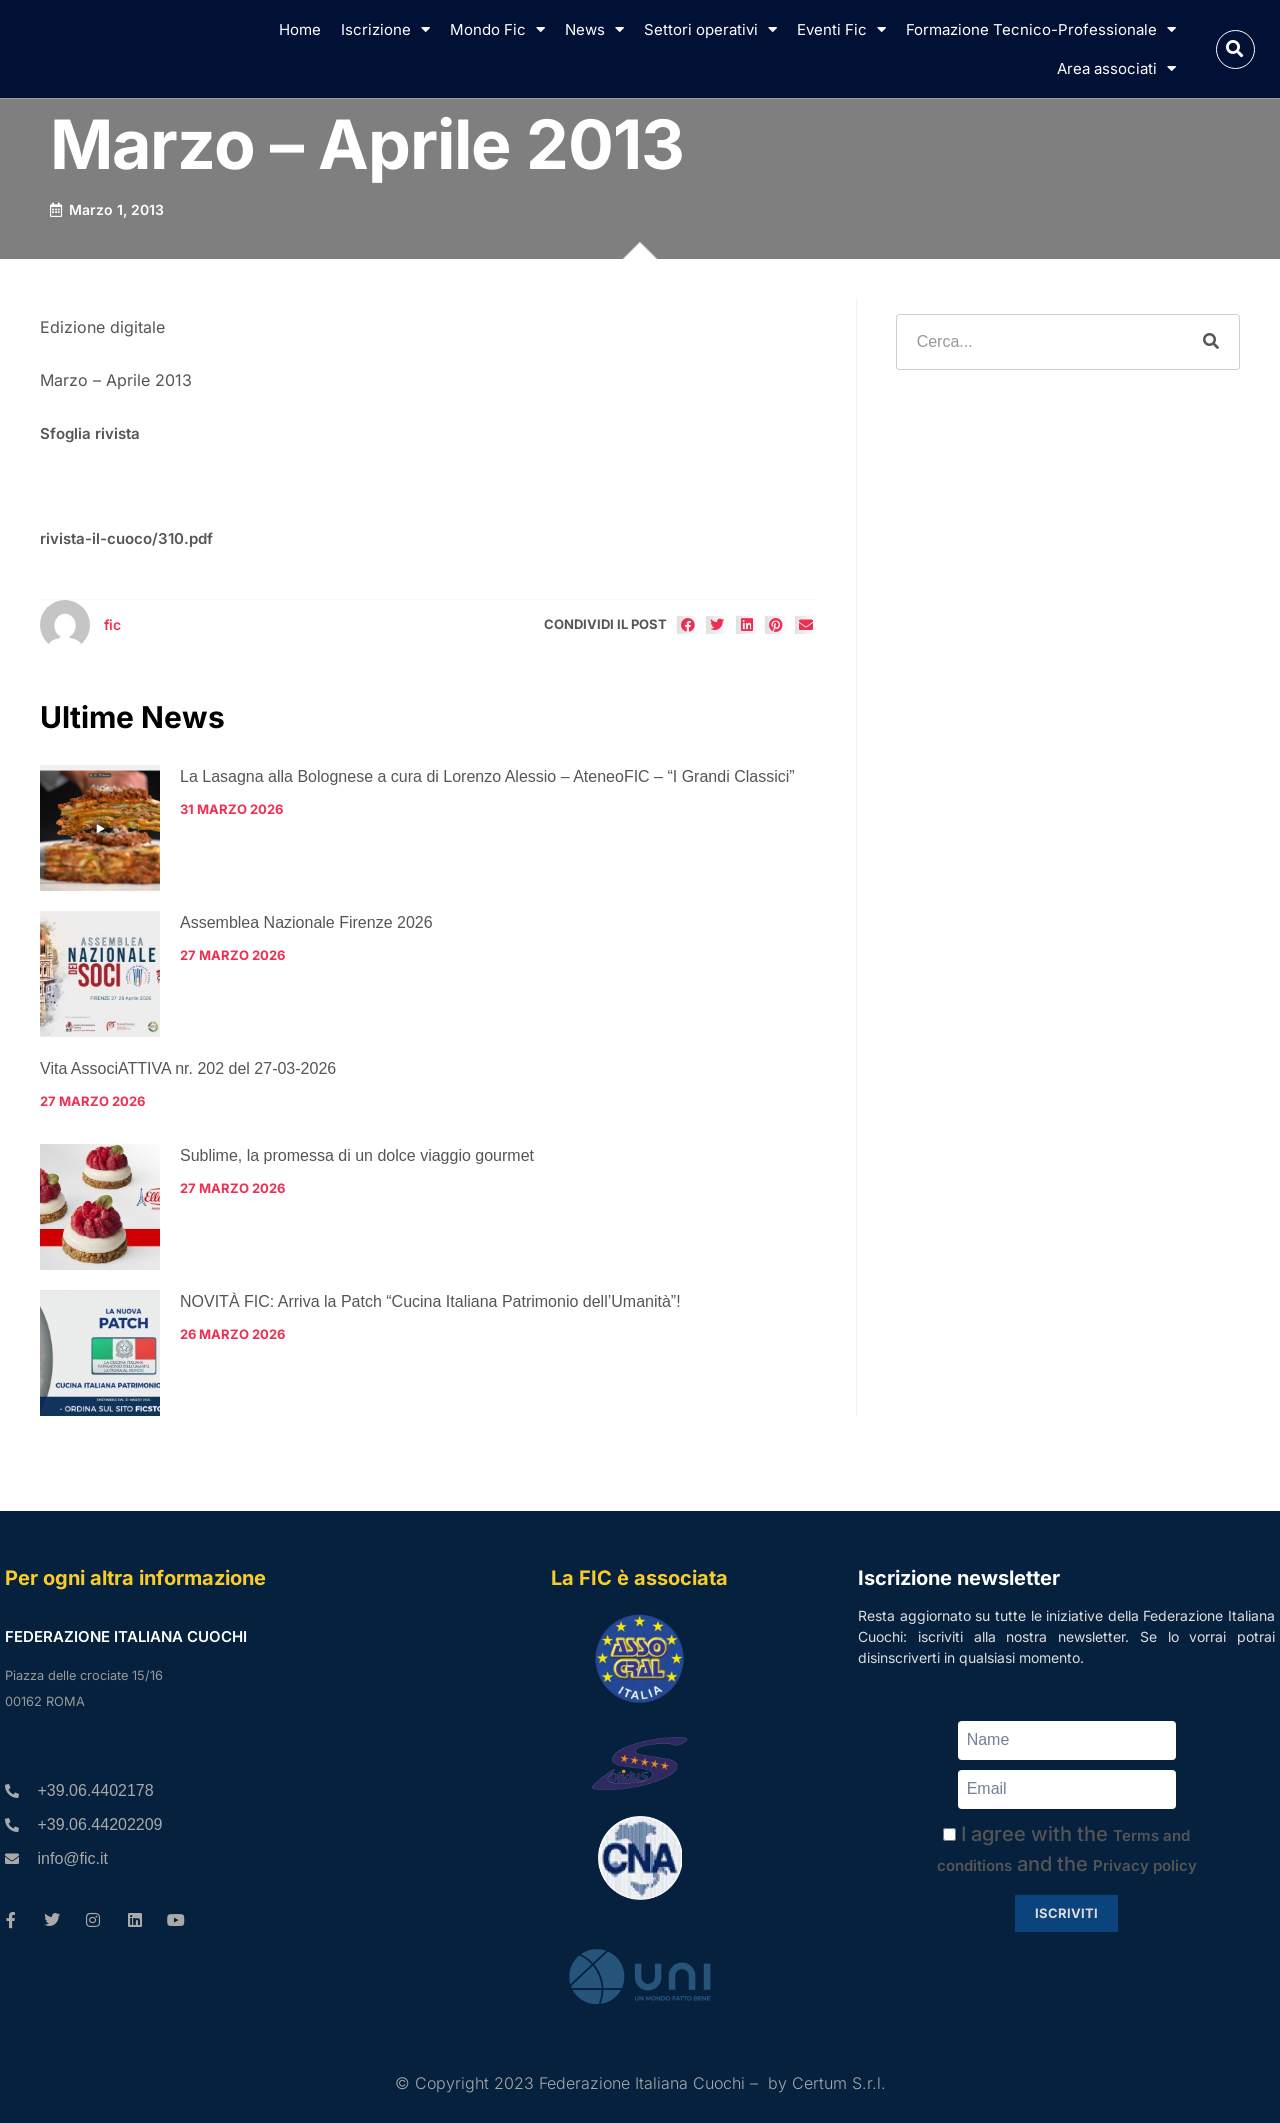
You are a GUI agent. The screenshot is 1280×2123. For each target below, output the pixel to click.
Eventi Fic (841, 29)
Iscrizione (385, 29)
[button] (1235, 49)
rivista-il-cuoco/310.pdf (126, 538)
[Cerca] (1211, 342)
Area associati (1116, 68)
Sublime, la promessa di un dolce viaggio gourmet (357, 1155)
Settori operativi (710, 29)
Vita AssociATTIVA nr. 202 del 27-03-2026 (188, 1068)
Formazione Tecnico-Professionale (1041, 29)
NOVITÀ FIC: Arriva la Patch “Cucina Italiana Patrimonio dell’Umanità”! (430, 1301)
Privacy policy (1145, 1865)
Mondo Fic (497, 29)
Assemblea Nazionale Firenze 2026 (306, 922)
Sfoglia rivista (90, 433)
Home (300, 29)
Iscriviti (1066, 1913)
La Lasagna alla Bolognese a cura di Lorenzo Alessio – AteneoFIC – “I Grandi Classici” (487, 776)
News (594, 29)
